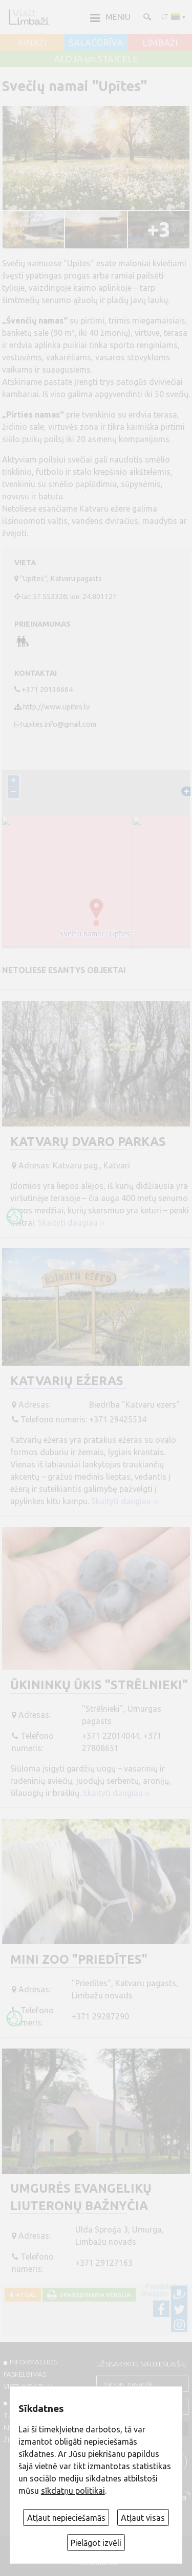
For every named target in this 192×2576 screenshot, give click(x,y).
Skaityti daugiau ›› (71, 1222)
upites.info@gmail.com (59, 724)
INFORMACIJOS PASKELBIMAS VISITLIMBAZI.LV (30, 2374)
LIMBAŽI (160, 43)
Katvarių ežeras (66, 1381)
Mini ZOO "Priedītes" (78, 1959)
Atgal (24, 2294)
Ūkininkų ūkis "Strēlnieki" (99, 1685)
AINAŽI (32, 43)
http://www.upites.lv (56, 707)
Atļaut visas (143, 2517)
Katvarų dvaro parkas (88, 1141)
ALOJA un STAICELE (96, 59)
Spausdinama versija (94, 2294)
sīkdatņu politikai (73, 2490)
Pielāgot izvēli (96, 2542)
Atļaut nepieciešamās (66, 2517)
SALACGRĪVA (96, 43)
